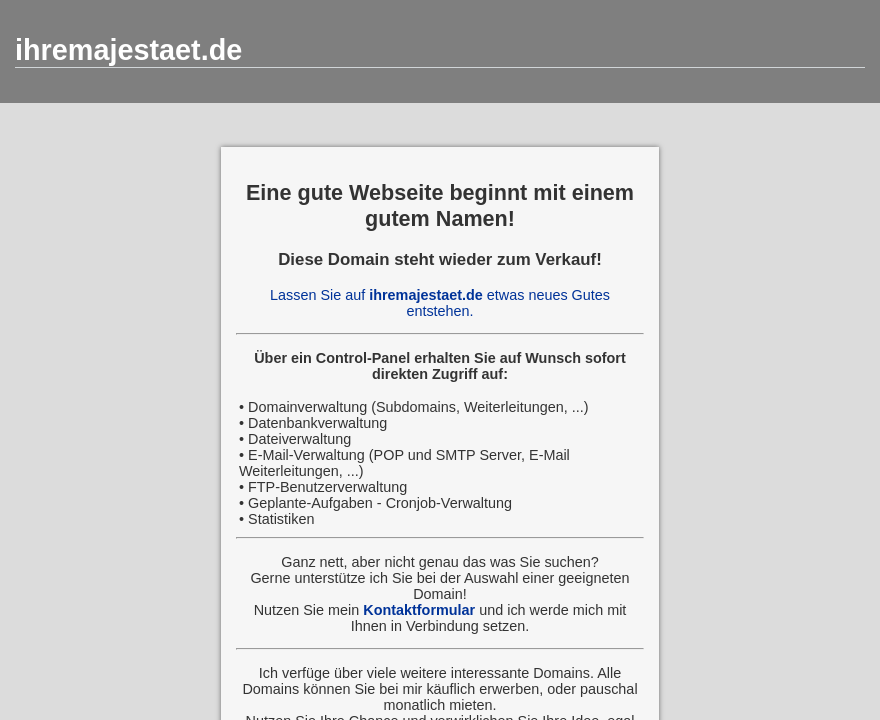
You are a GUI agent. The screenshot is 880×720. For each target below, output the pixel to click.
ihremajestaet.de (128, 50)
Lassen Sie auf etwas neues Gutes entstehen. (440, 303)
